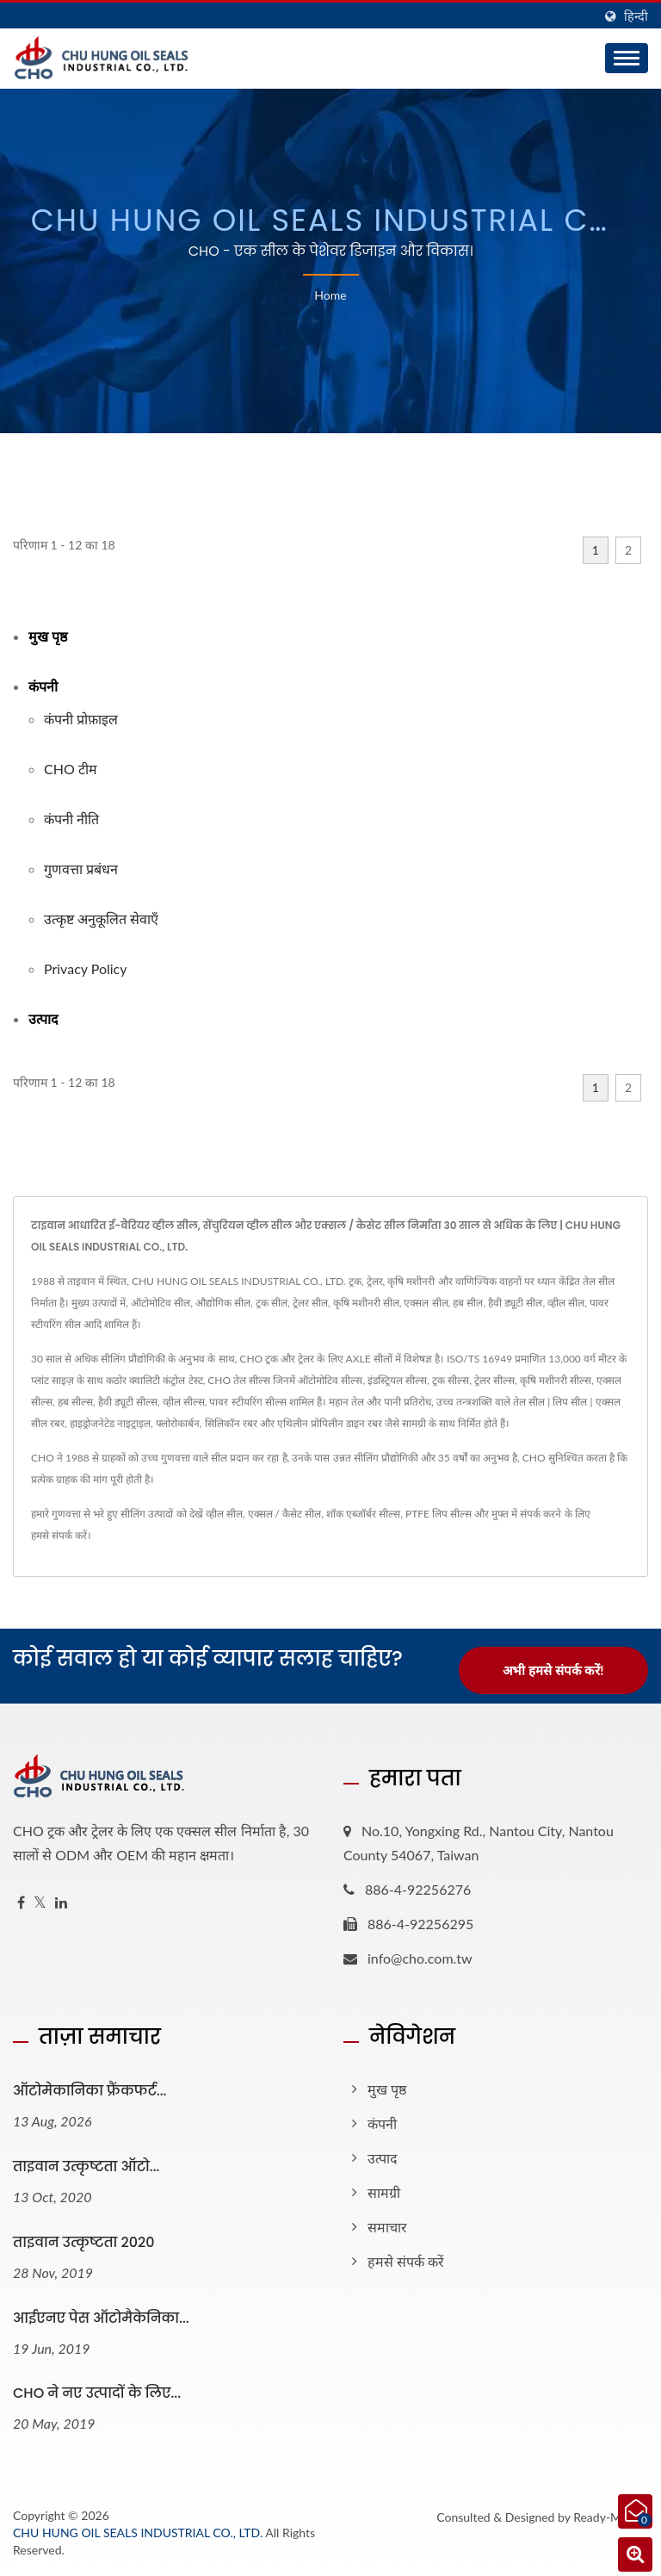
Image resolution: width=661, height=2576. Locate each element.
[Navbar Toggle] (626, 58)
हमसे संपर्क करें (59, 1535)
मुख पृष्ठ (47, 636)
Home (330, 295)
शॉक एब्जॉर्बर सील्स (363, 1513)
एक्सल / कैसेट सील (285, 1513)
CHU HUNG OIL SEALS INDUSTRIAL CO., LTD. (138, 2532)
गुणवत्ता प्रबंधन (81, 868)
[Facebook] (21, 1903)
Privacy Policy (85, 968)
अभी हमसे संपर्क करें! (553, 1671)
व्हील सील (224, 1513)
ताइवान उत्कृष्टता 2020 (84, 2242)
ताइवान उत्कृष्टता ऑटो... (86, 2166)
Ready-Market (610, 2517)
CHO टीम (70, 768)
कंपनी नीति (71, 818)
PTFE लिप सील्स (438, 1513)
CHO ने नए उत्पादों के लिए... (97, 2393)
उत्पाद (43, 1018)
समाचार (387, 2227)
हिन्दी (636, 16)
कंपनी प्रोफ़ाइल (81, 719)
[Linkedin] (61, 1903)
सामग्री (384, 2192)
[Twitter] (40, 1903)
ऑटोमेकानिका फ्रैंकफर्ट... (89, 2091)
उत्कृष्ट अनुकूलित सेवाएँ (101, 918)
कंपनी (43, 686)
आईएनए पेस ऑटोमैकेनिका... (101, 2318)
